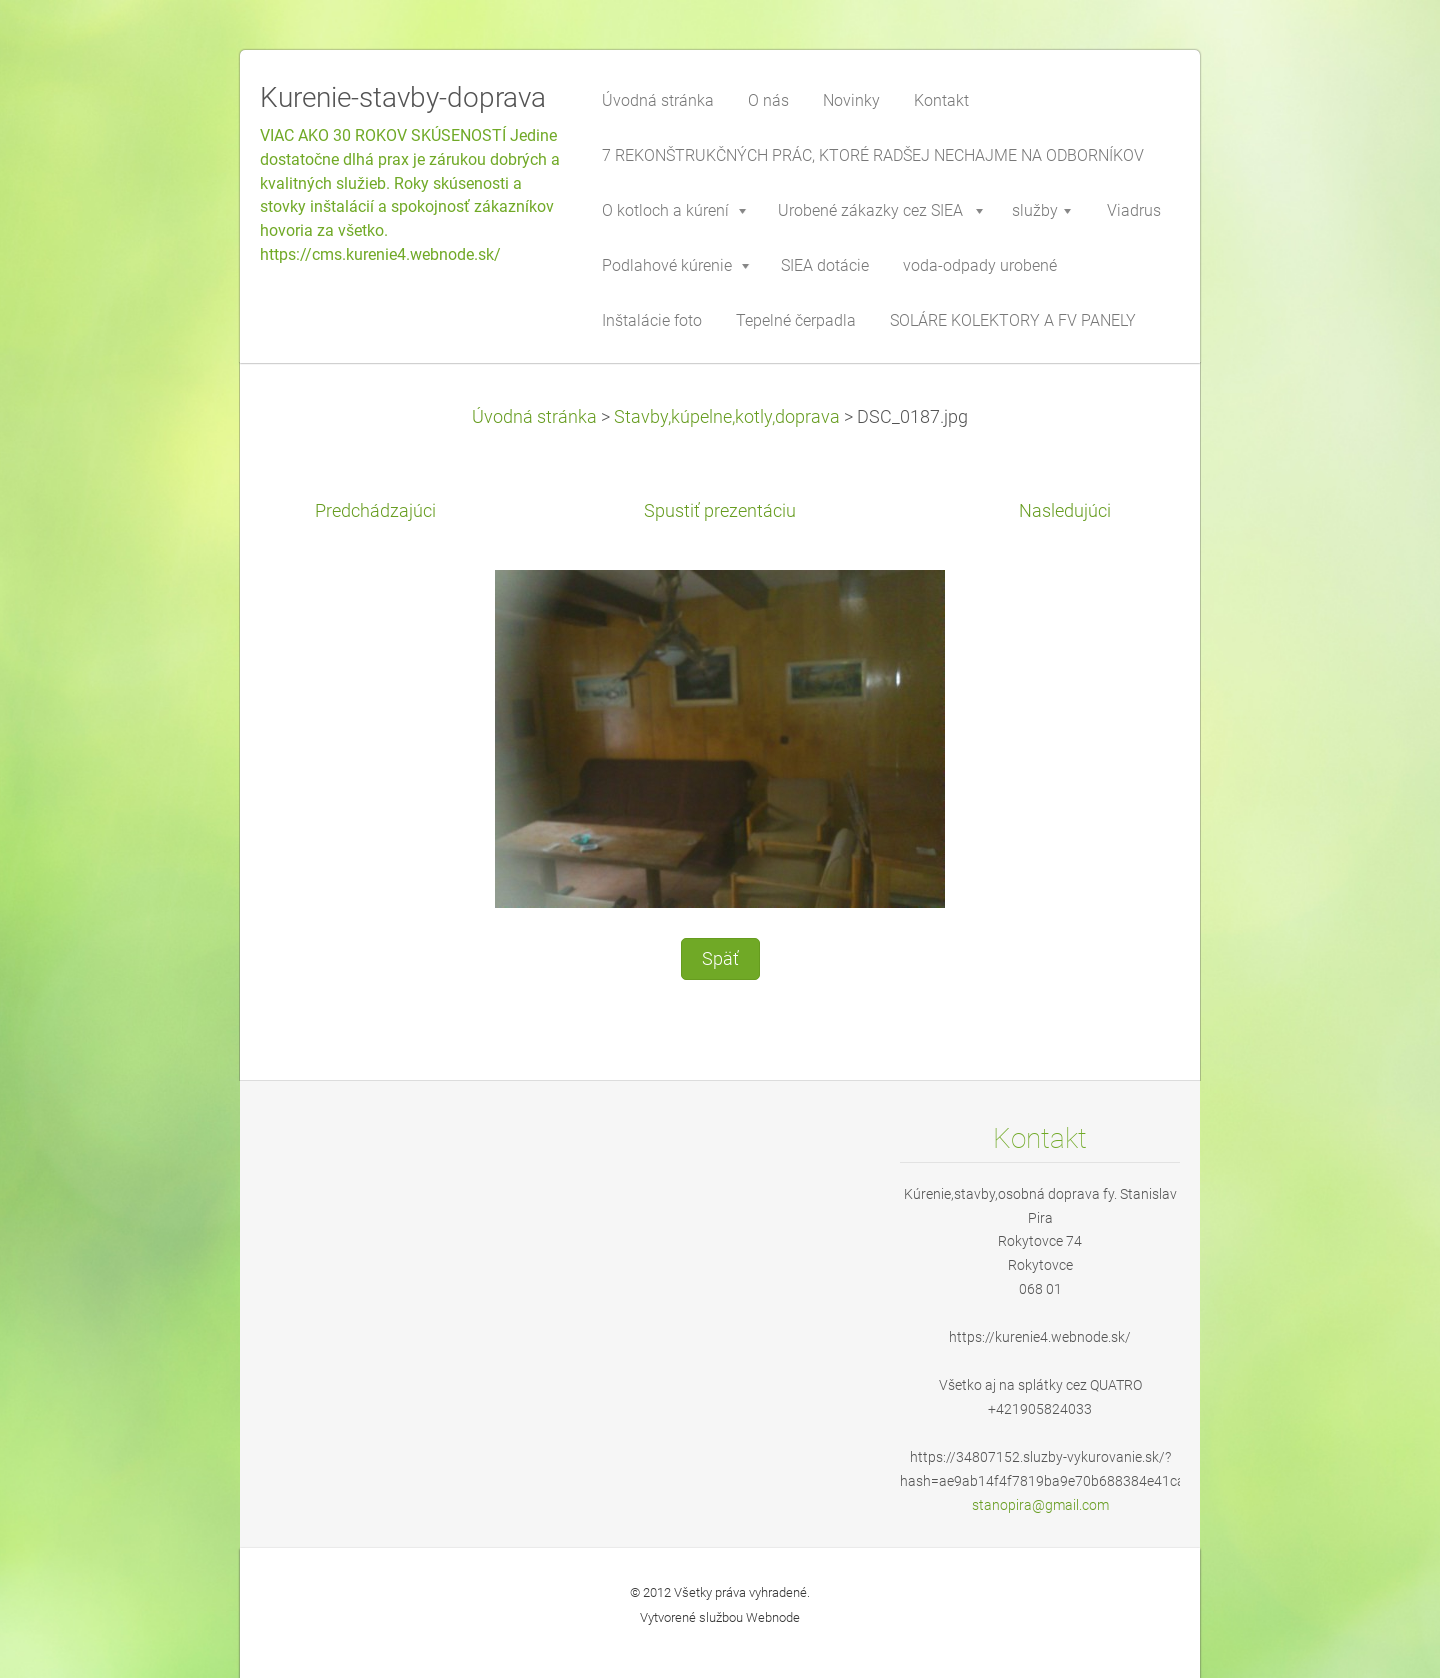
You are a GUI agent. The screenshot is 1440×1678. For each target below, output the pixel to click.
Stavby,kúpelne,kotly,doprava (727, 417)
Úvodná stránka (534, 417)
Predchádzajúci (375, 511)
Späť (720, 959)
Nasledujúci (1065, 511)
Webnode (773, 1617)
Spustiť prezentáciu (720, 511)
